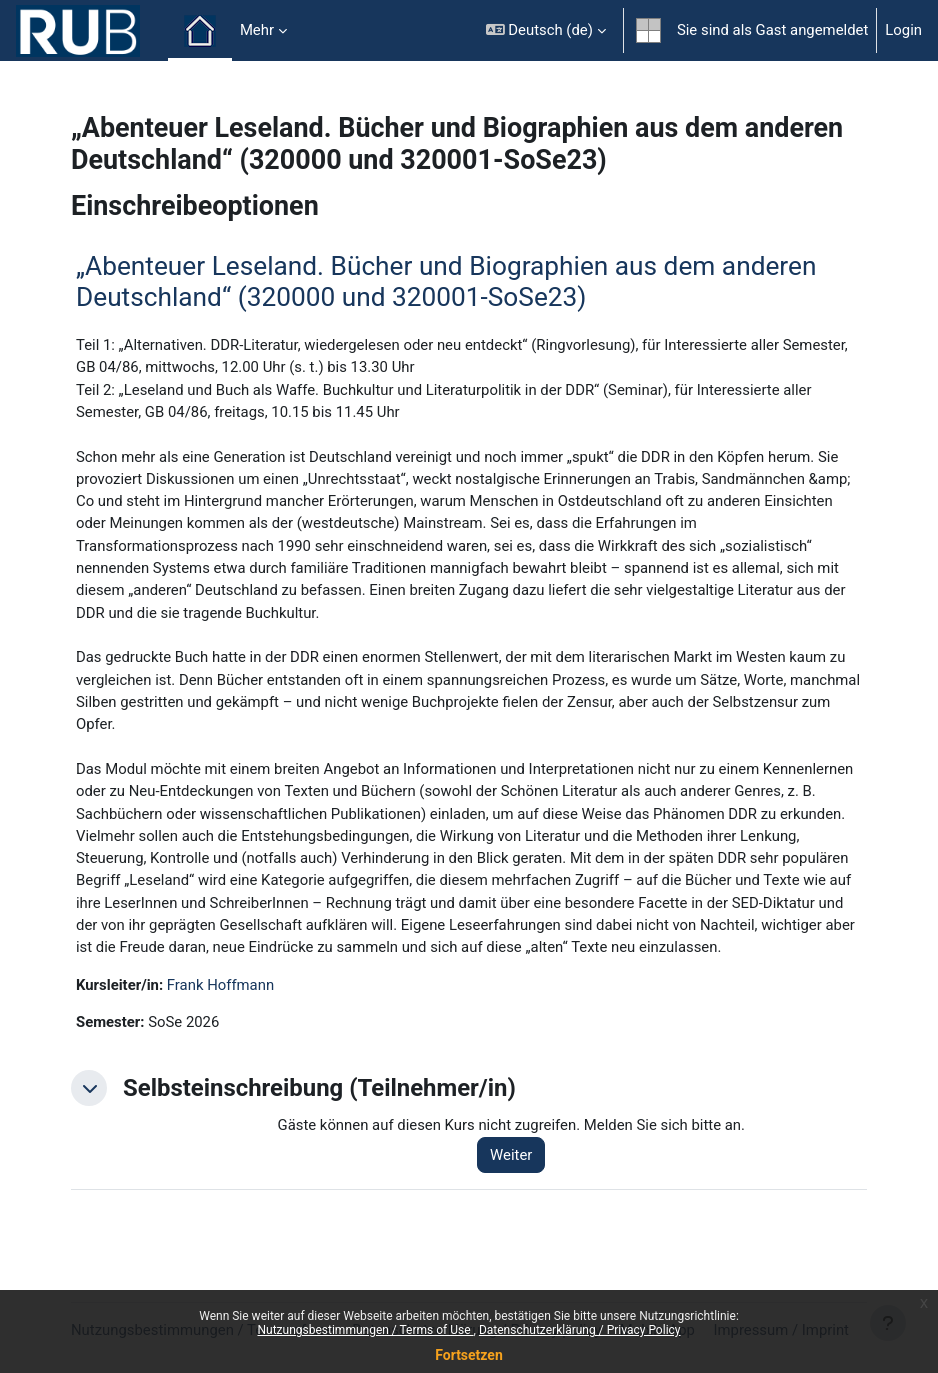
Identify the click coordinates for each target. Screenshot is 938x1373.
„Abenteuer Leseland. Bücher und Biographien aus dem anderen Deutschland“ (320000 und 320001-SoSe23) (446, 282)
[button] (546, 30)
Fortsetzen (469, 1355)
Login (903, 30)
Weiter (511, 1155)
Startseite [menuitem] (200, 31)
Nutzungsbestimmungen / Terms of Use (365, 1330)
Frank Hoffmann (220, 985)
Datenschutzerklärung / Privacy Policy (580, 1330)
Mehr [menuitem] (257, 30)
